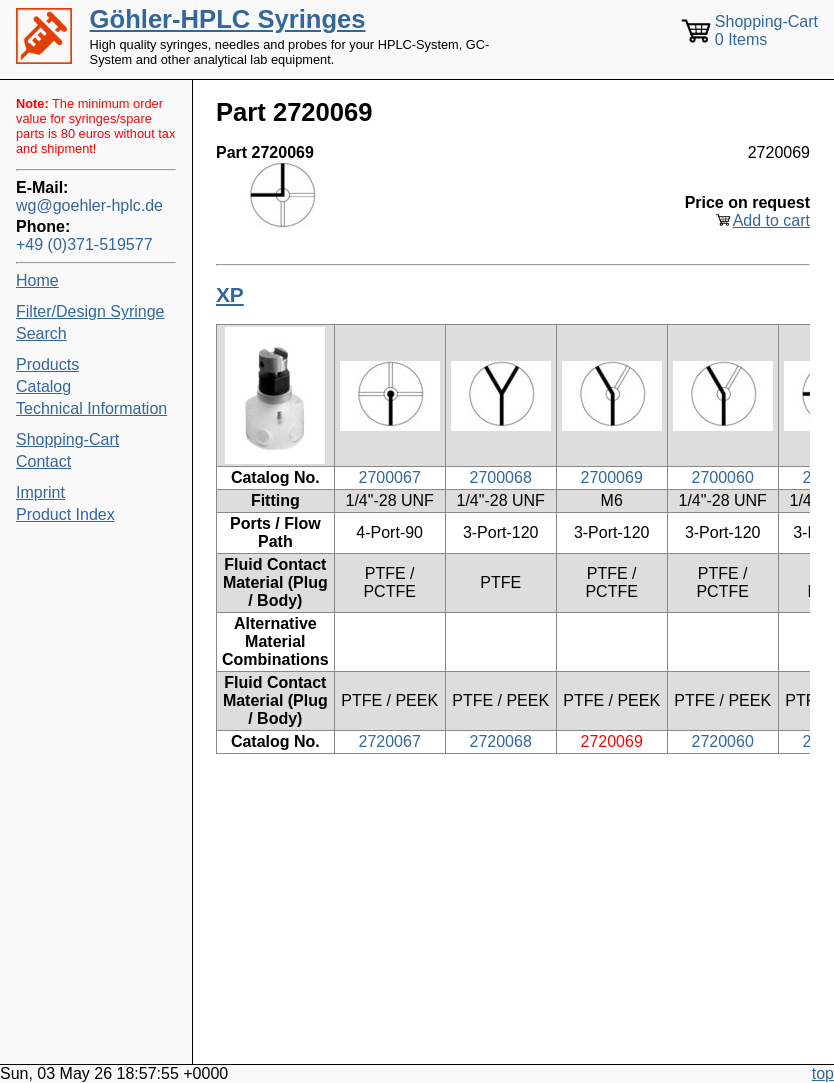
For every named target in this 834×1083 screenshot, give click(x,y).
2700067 (390, 477)
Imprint (40, 492)
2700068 (501, 477)
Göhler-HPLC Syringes (228, 19)
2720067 (390, 741)
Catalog (43, 386)
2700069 (612, 477)
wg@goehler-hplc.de (89, 205)
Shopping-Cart (67, 439)
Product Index (65, 514)
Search (41, 333)
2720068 (501, 741)
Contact (43, 461)
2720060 (723, 741)
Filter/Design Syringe (90, 311)
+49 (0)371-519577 (84, 244)
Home (37, 280)
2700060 (723, 477)
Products (47, 364)
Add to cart (771, 220)
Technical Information (91, 408)
